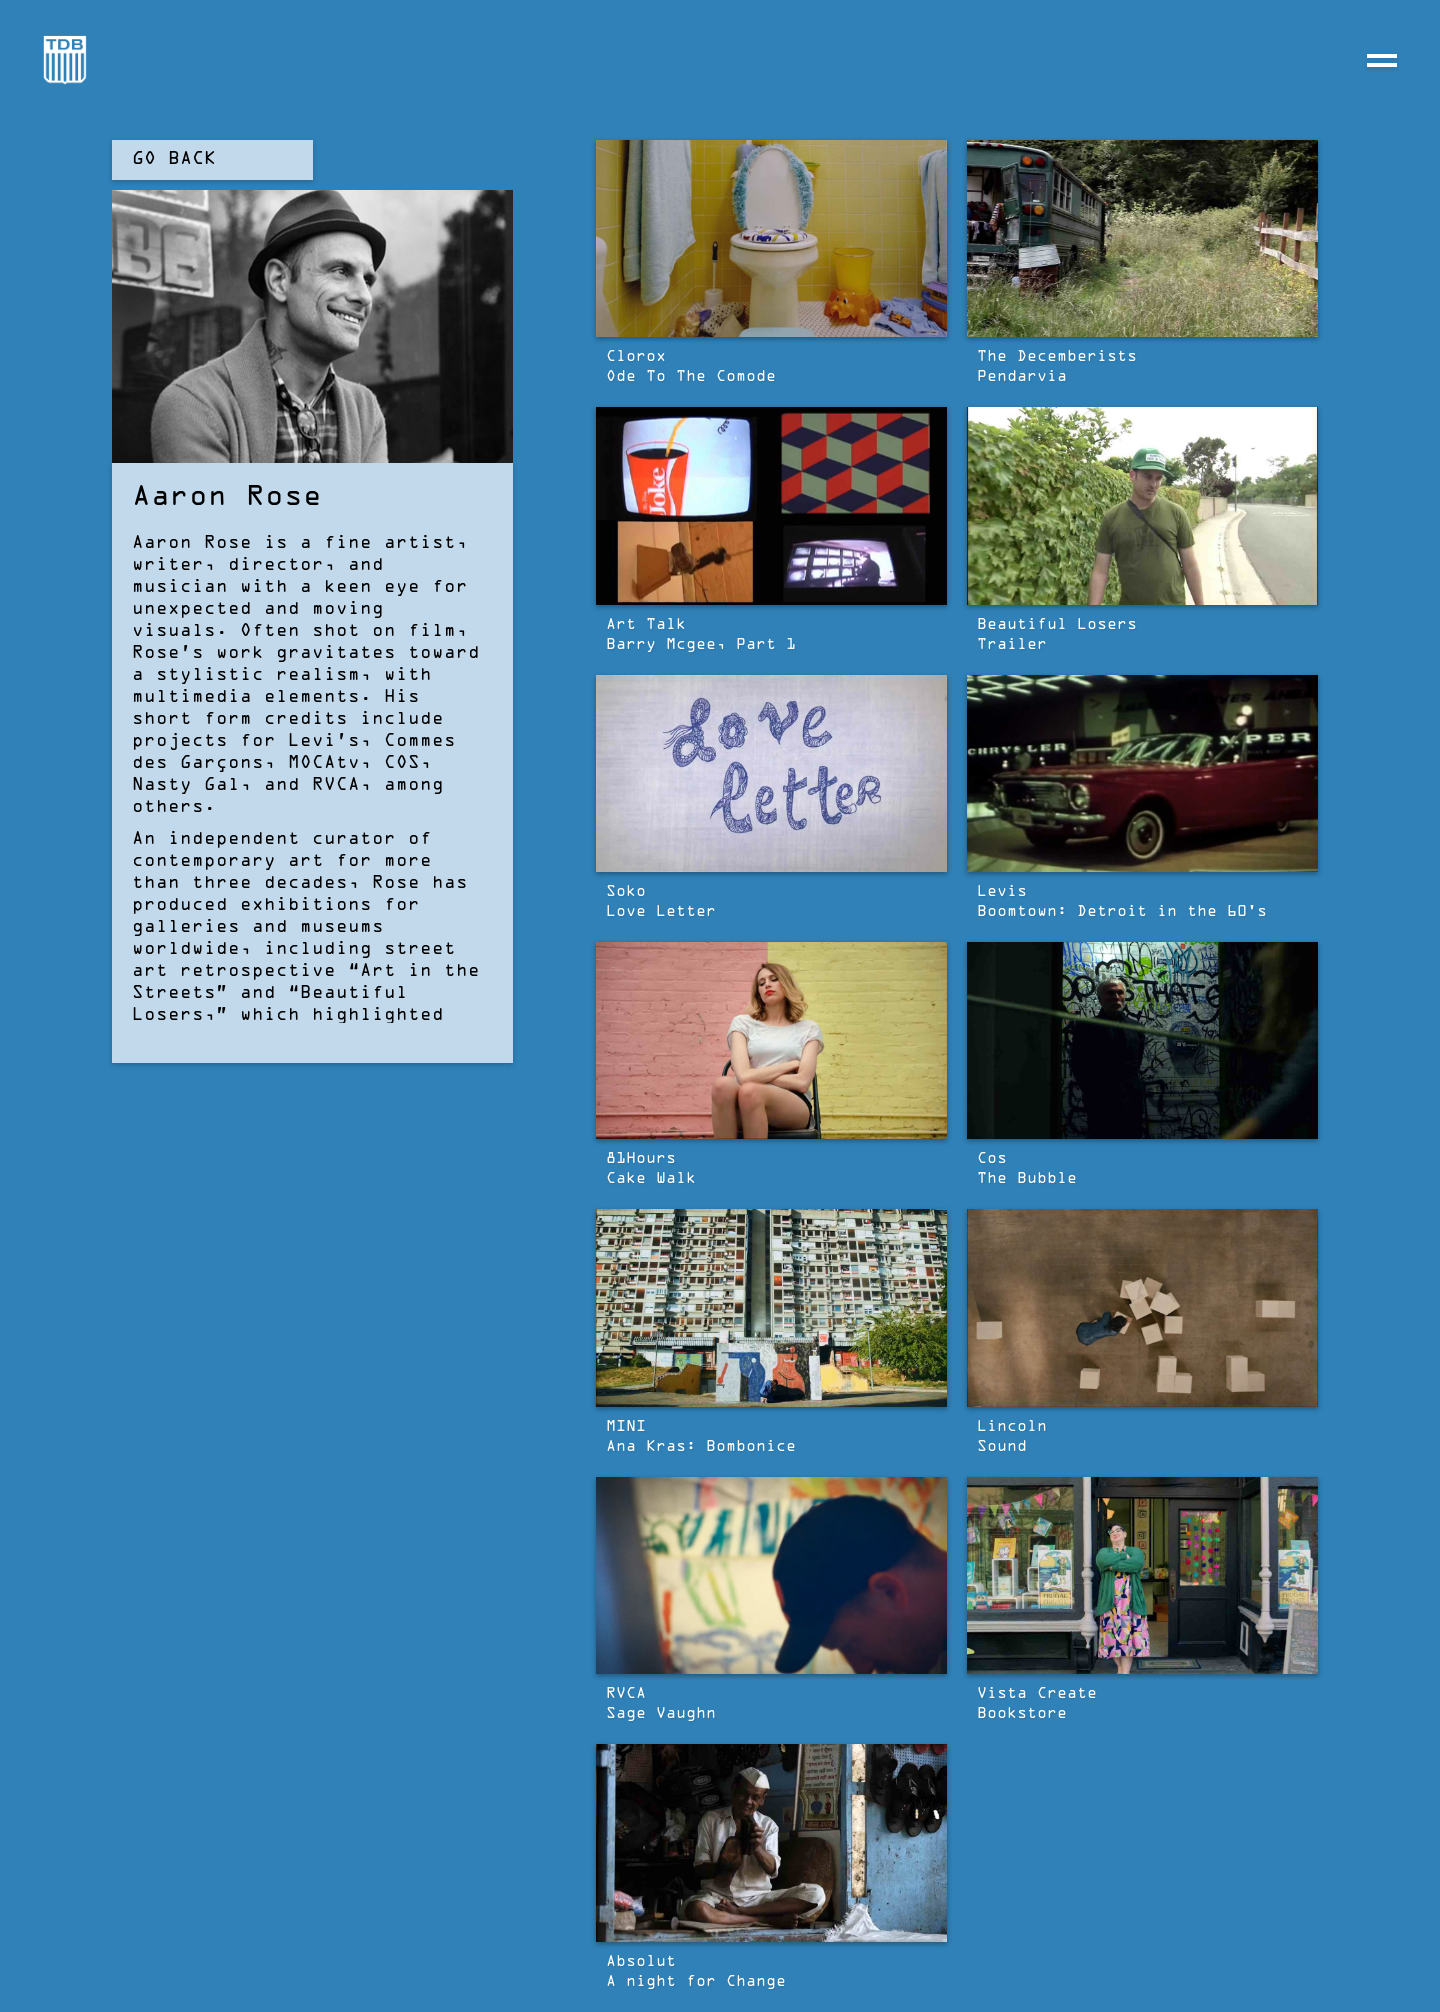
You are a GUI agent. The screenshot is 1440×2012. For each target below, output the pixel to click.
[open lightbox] (771, 238)
